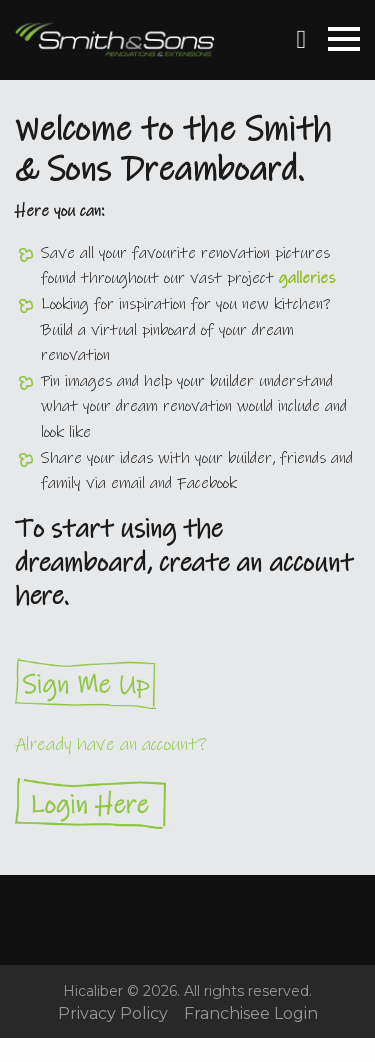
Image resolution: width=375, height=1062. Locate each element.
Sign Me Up (187, 683)
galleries (307, 278)
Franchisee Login (251, 1014)
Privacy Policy (113, 1014)
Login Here (187, 803)
